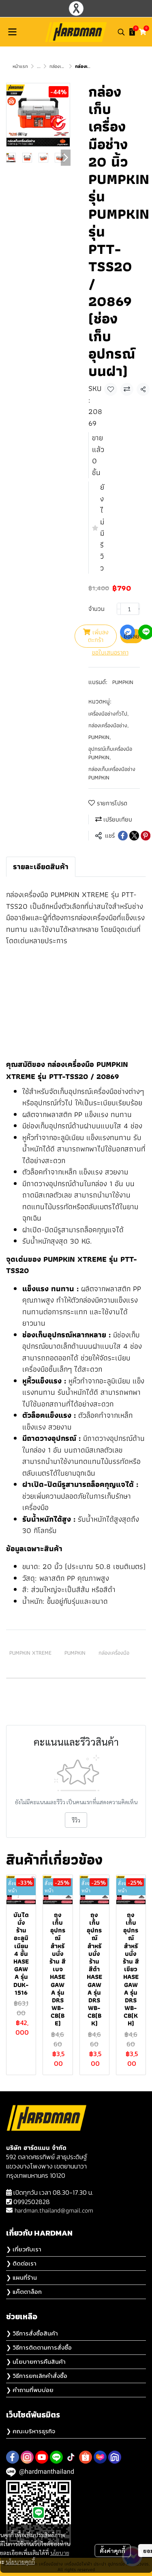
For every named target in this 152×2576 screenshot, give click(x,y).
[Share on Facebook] (123, 835)
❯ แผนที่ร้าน (21, 2277)
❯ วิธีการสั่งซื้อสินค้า (32, 2333)
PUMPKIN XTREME (30, 1652)
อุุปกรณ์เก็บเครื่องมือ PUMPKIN (110, 753)
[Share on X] (134, 835)
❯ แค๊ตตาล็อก (24, 2291)
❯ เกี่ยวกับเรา (23, 2249)
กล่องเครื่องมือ (113, 1652)
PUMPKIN (122, 682)
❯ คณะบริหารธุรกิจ (30, 2431)
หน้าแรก (20, 66)
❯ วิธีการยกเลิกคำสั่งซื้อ (36, 2375)
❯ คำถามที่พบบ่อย (30, 2389)
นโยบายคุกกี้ (20, 2552)
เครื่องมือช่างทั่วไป (108, 713)
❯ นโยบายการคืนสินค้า (36, 2361)
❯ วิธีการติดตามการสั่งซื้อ (39, 2347)
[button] (121, 32)
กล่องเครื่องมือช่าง (108, 725)
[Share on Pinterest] (145, 835)
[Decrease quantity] (118, 608)
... (39, 66)
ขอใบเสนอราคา (110, 652)
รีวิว (76, 1820)
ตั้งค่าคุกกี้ (112, 2541)
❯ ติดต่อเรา (21, 2263)
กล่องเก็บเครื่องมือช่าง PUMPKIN (111, 773)
